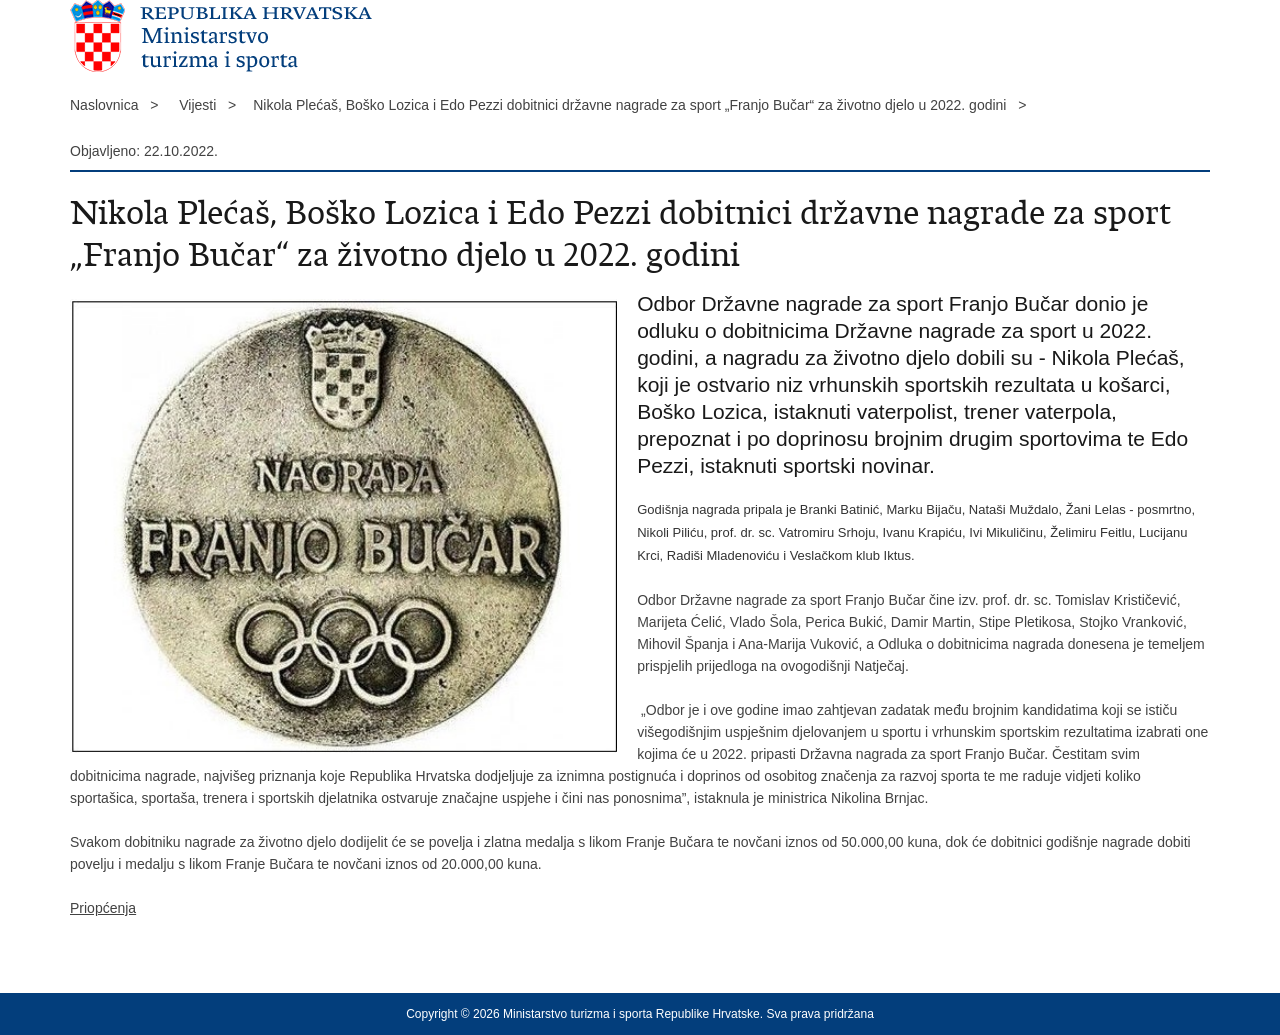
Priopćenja (103, 908)
